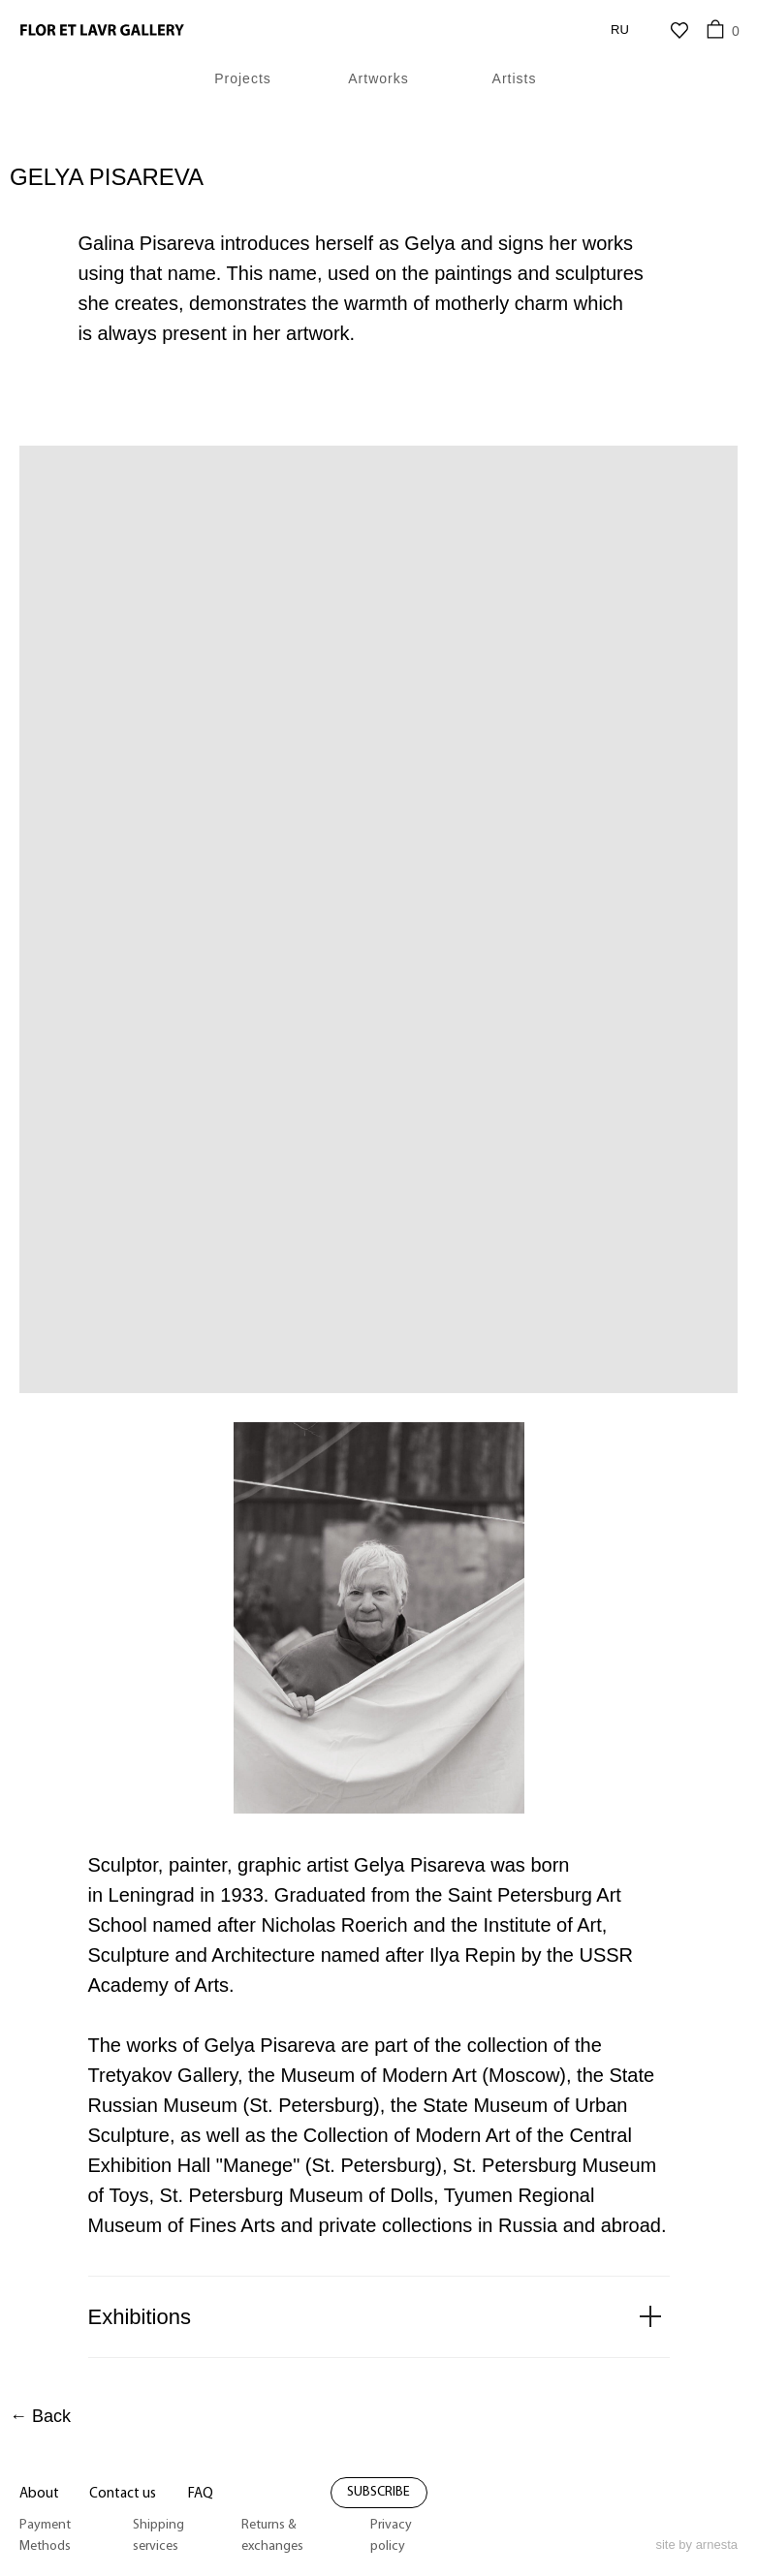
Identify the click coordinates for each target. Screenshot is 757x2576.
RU (620, 29)
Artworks (378, 78)
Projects (242, 78)
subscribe (378, 2492)
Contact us (122, 2494)
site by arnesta (696, 2544)
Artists (514, 78)
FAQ (200, 2494)
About (39, 2494)
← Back (40, 2416)
